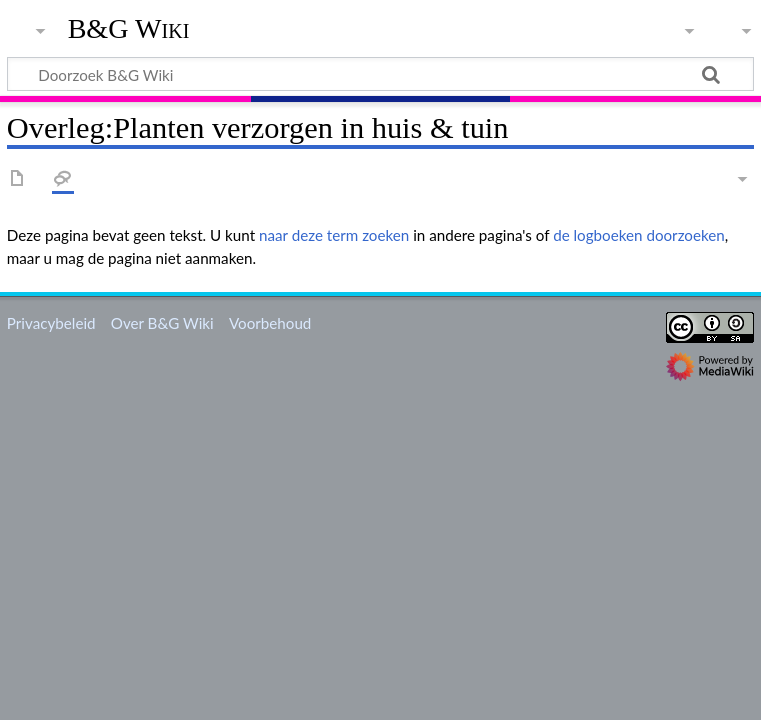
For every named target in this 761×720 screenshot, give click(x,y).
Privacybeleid (51, 323)
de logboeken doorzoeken (639, 235)
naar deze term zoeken (334, 235)
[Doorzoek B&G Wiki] (380, 74)
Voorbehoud (270, 323)
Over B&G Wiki (162, 323)
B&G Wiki (129, 29)
